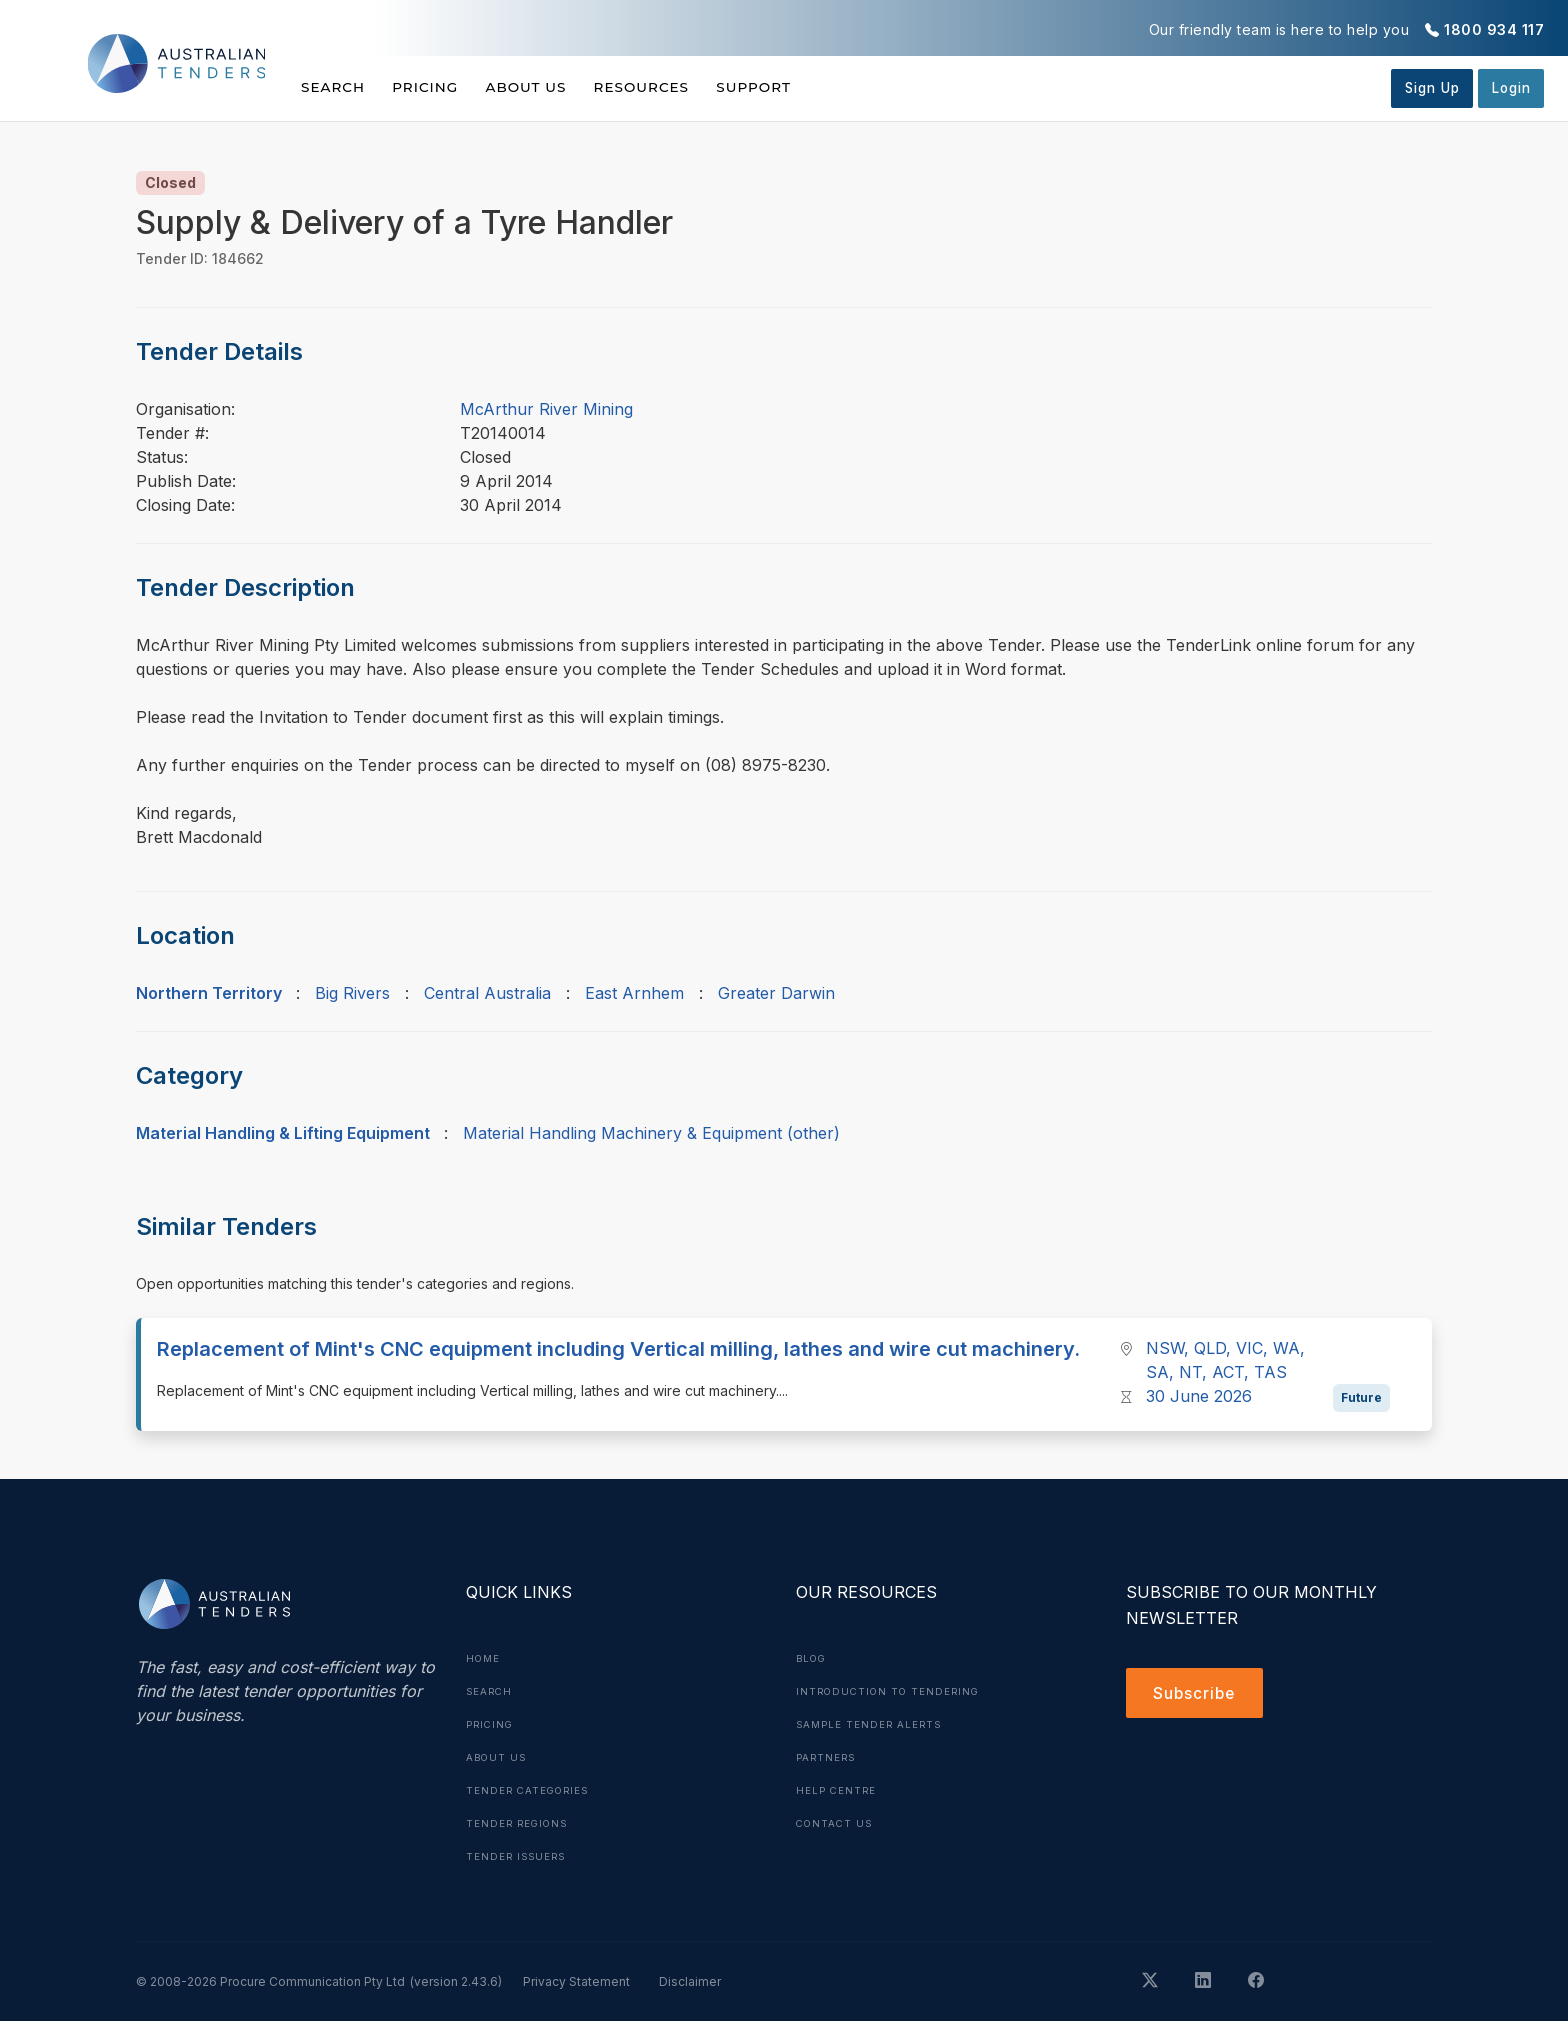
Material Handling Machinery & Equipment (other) (651, 1133)
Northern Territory (209, 993)
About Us (549, 87)
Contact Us (836, 1818)
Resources (676, 87)
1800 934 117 (1494, 29)
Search (334, 87)
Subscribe (1196, 1694)
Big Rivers (352, 993)
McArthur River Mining (546, 409)
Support (800, 87)
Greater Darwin (776, 993)
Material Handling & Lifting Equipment (283, 1133)
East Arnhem (634, 993)
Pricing (437, 87)
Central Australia (487, 993)
